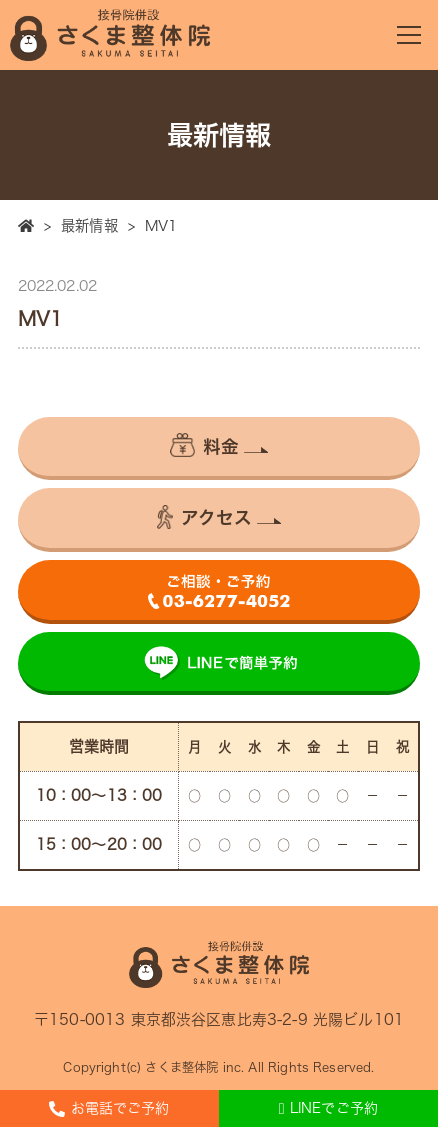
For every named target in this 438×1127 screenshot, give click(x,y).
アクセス (205, 517)
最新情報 (89, 225)
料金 (204, 445)
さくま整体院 (181, 1067)
